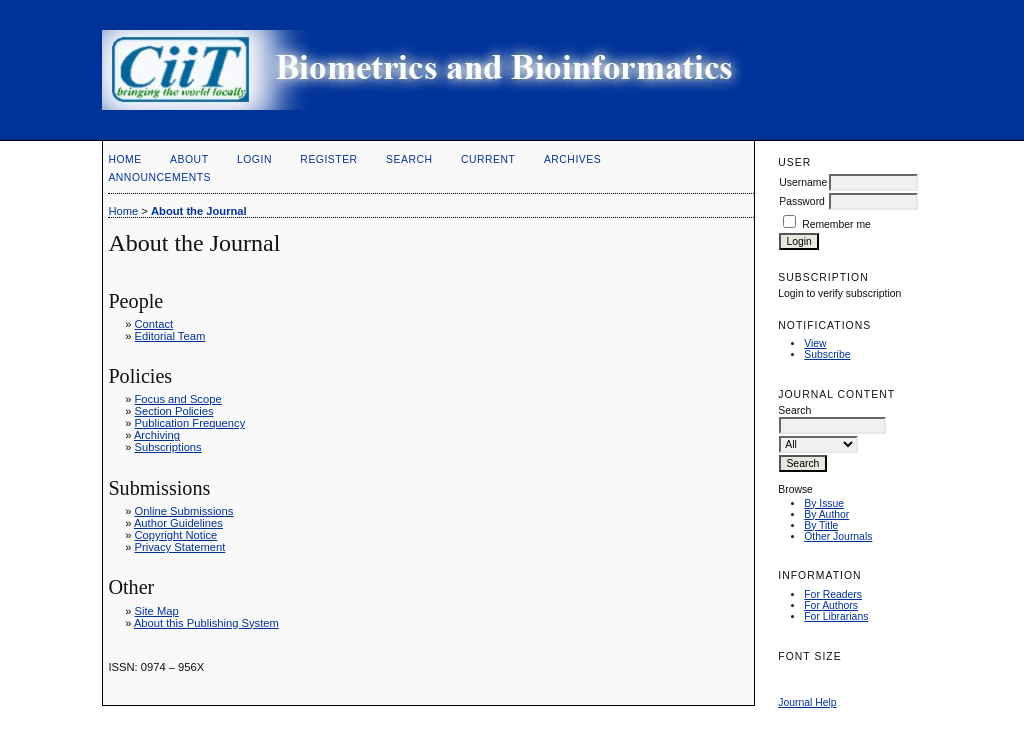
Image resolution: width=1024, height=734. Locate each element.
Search (409, 159)
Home (124, 159)
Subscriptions (168, 447)
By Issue (824, 503)
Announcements (159, 177)
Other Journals (838, 536)
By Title (821, 525)
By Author (826, 514)
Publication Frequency (190, 423)
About (189, 159)
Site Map (157, 611)
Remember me (836, 224)
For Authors (831, 605)
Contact (154, 324)
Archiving (157, 435)
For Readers (833, 594)
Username (803, 182)
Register (328, 159)
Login (254, 159)
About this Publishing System (206, 623)
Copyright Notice (176, 535)
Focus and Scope (178, 399)
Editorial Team (170, 336)
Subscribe (827, 354)
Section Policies (174, 411)
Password (802, 201)
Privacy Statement (180, 547)
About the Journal (199, 211)
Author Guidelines (178, 523)
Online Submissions (184, 511)
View (815, 343)
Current (488, 159)
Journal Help (807, 702)
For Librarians (836, 616)
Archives (572, 159)
